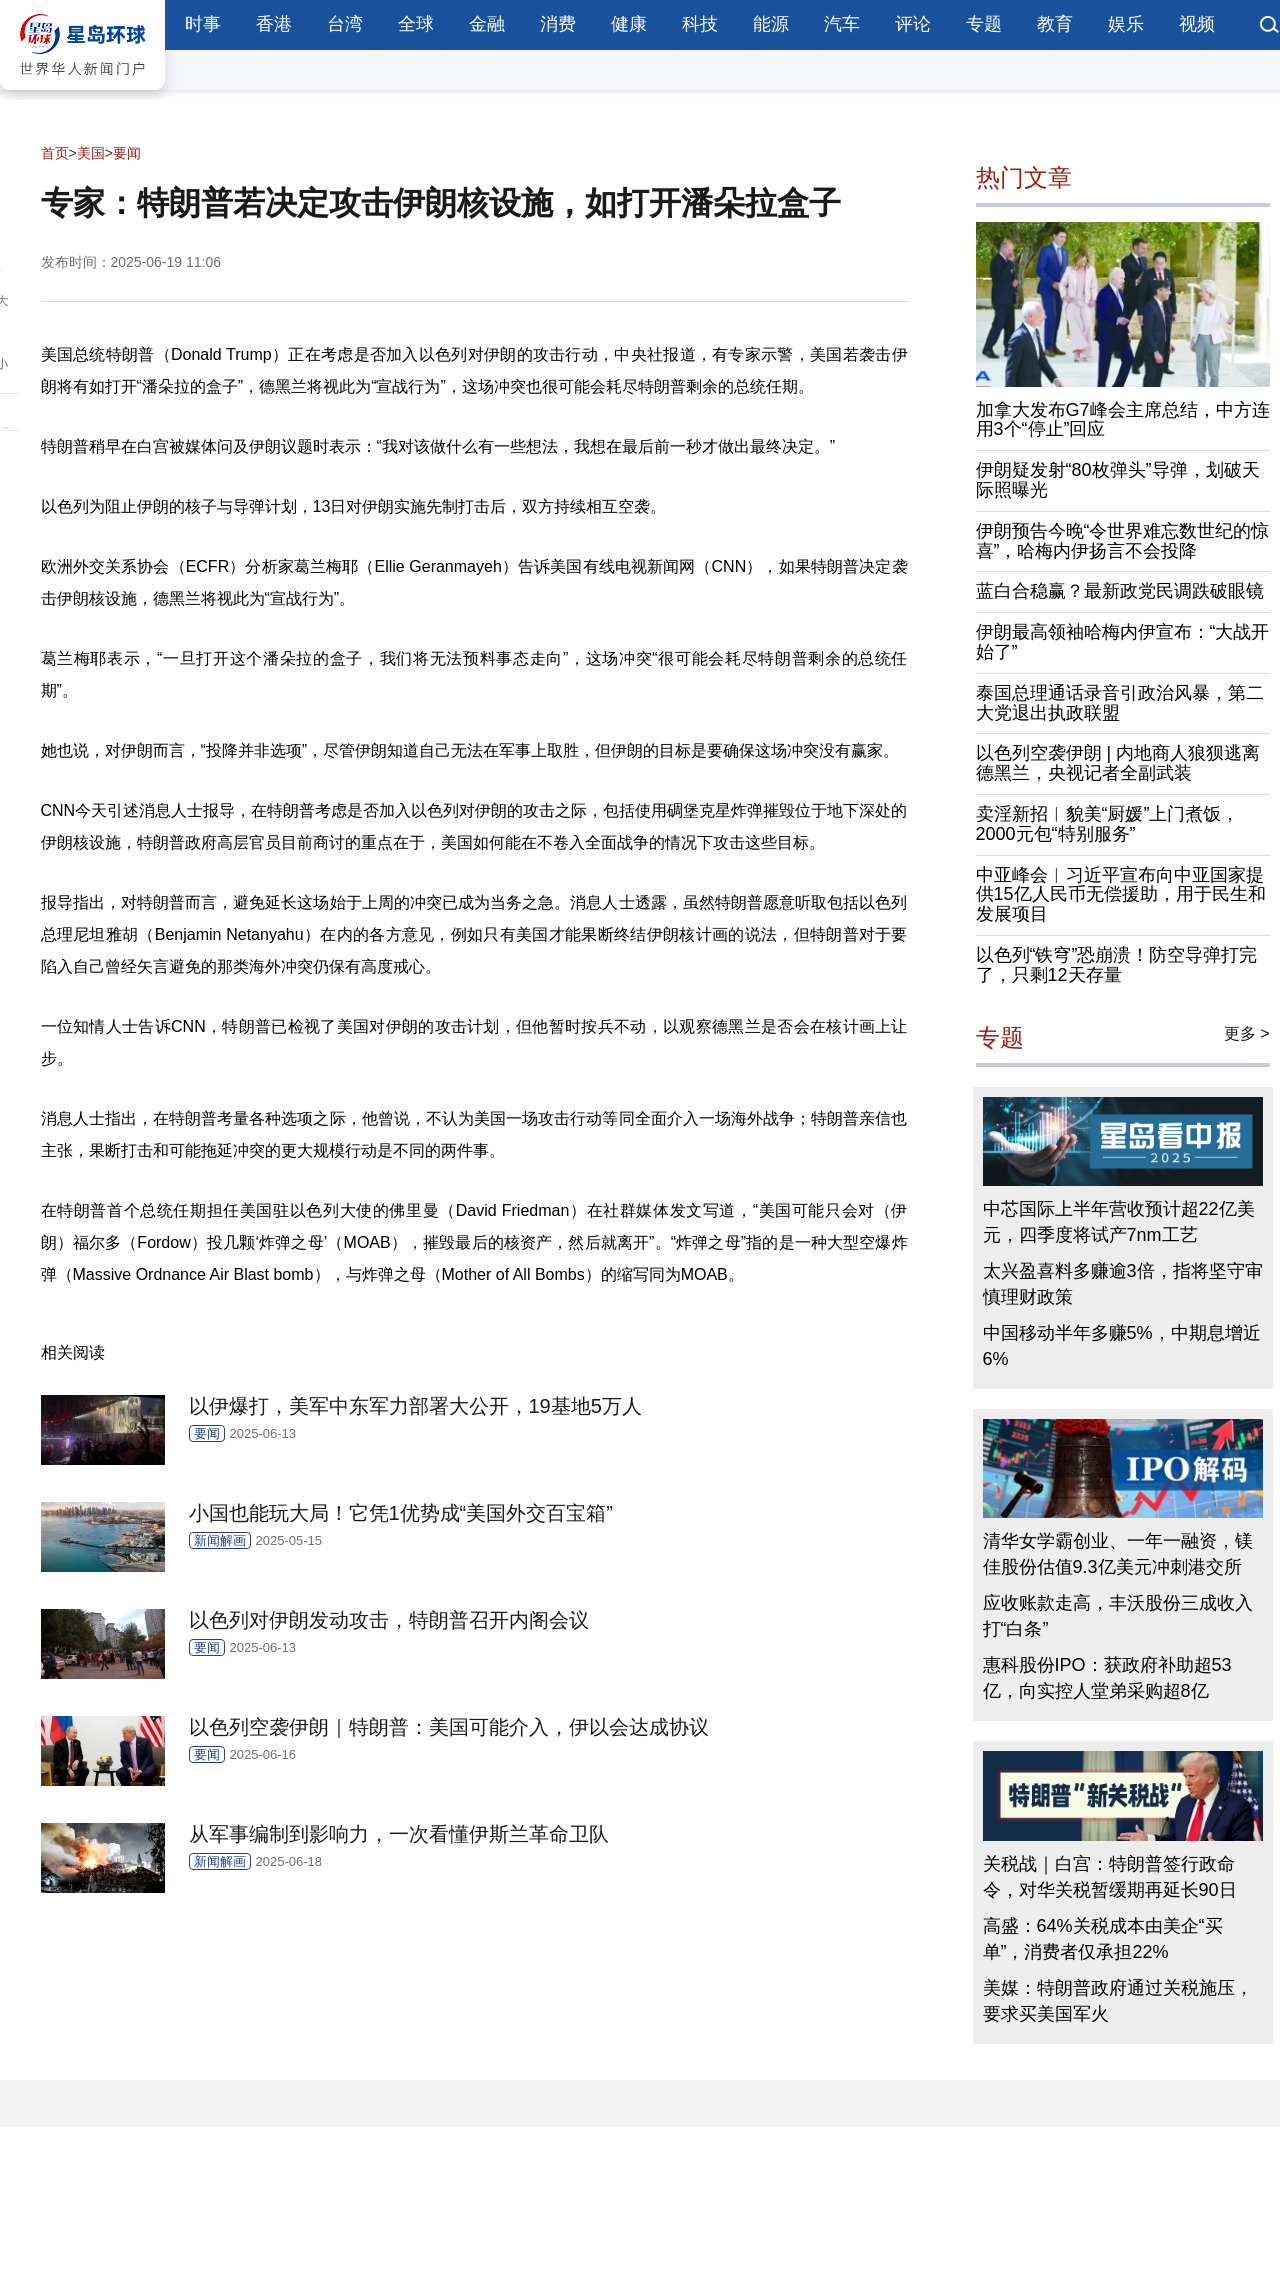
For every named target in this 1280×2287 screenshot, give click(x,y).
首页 (55, 153)
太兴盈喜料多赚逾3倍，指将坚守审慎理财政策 (1123, 1284)
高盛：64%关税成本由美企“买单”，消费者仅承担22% (1103, 1939)
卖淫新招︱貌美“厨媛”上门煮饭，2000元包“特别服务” (1108, 824)
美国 (91, 153)
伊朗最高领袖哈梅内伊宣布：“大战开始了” (1123, 642)
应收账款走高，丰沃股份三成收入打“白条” (1118, 1616)
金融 (487, 24)
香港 (274, 24)
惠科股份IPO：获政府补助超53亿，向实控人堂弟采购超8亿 (1107, 1678)
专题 (984, 24)
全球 (416, 24)
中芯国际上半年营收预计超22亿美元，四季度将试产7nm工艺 (1119, 1222)
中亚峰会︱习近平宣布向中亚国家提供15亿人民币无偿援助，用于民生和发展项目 (1121, 895)
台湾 (345, 24)
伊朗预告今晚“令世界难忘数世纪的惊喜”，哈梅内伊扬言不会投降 (1123, 541)
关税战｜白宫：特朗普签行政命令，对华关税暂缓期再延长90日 (1110, 1877)
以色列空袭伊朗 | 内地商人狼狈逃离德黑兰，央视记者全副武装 (1118, 763)
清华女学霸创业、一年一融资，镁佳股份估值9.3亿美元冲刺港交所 (1118, 1554)
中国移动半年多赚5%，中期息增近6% (1122, 1346)
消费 (558, 24)
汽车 (842, 24)
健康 (629, 24)
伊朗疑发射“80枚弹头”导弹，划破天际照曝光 (1118, 480)
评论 (913, 24)
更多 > (1247, 1033)
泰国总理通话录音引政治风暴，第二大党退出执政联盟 (1120, 703)
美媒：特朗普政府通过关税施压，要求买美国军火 (1118, 2001)
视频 (1197, 24)
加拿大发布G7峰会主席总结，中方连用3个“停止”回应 (1123, 420)
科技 (700, 24)
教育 (1055, 24)
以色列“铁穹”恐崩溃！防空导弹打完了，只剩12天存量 (1117, 965)
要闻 (127, 153)
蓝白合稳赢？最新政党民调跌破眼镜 (1120, 591)
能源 (771, 24)
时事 (203, 24)
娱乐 (1126, 24)
